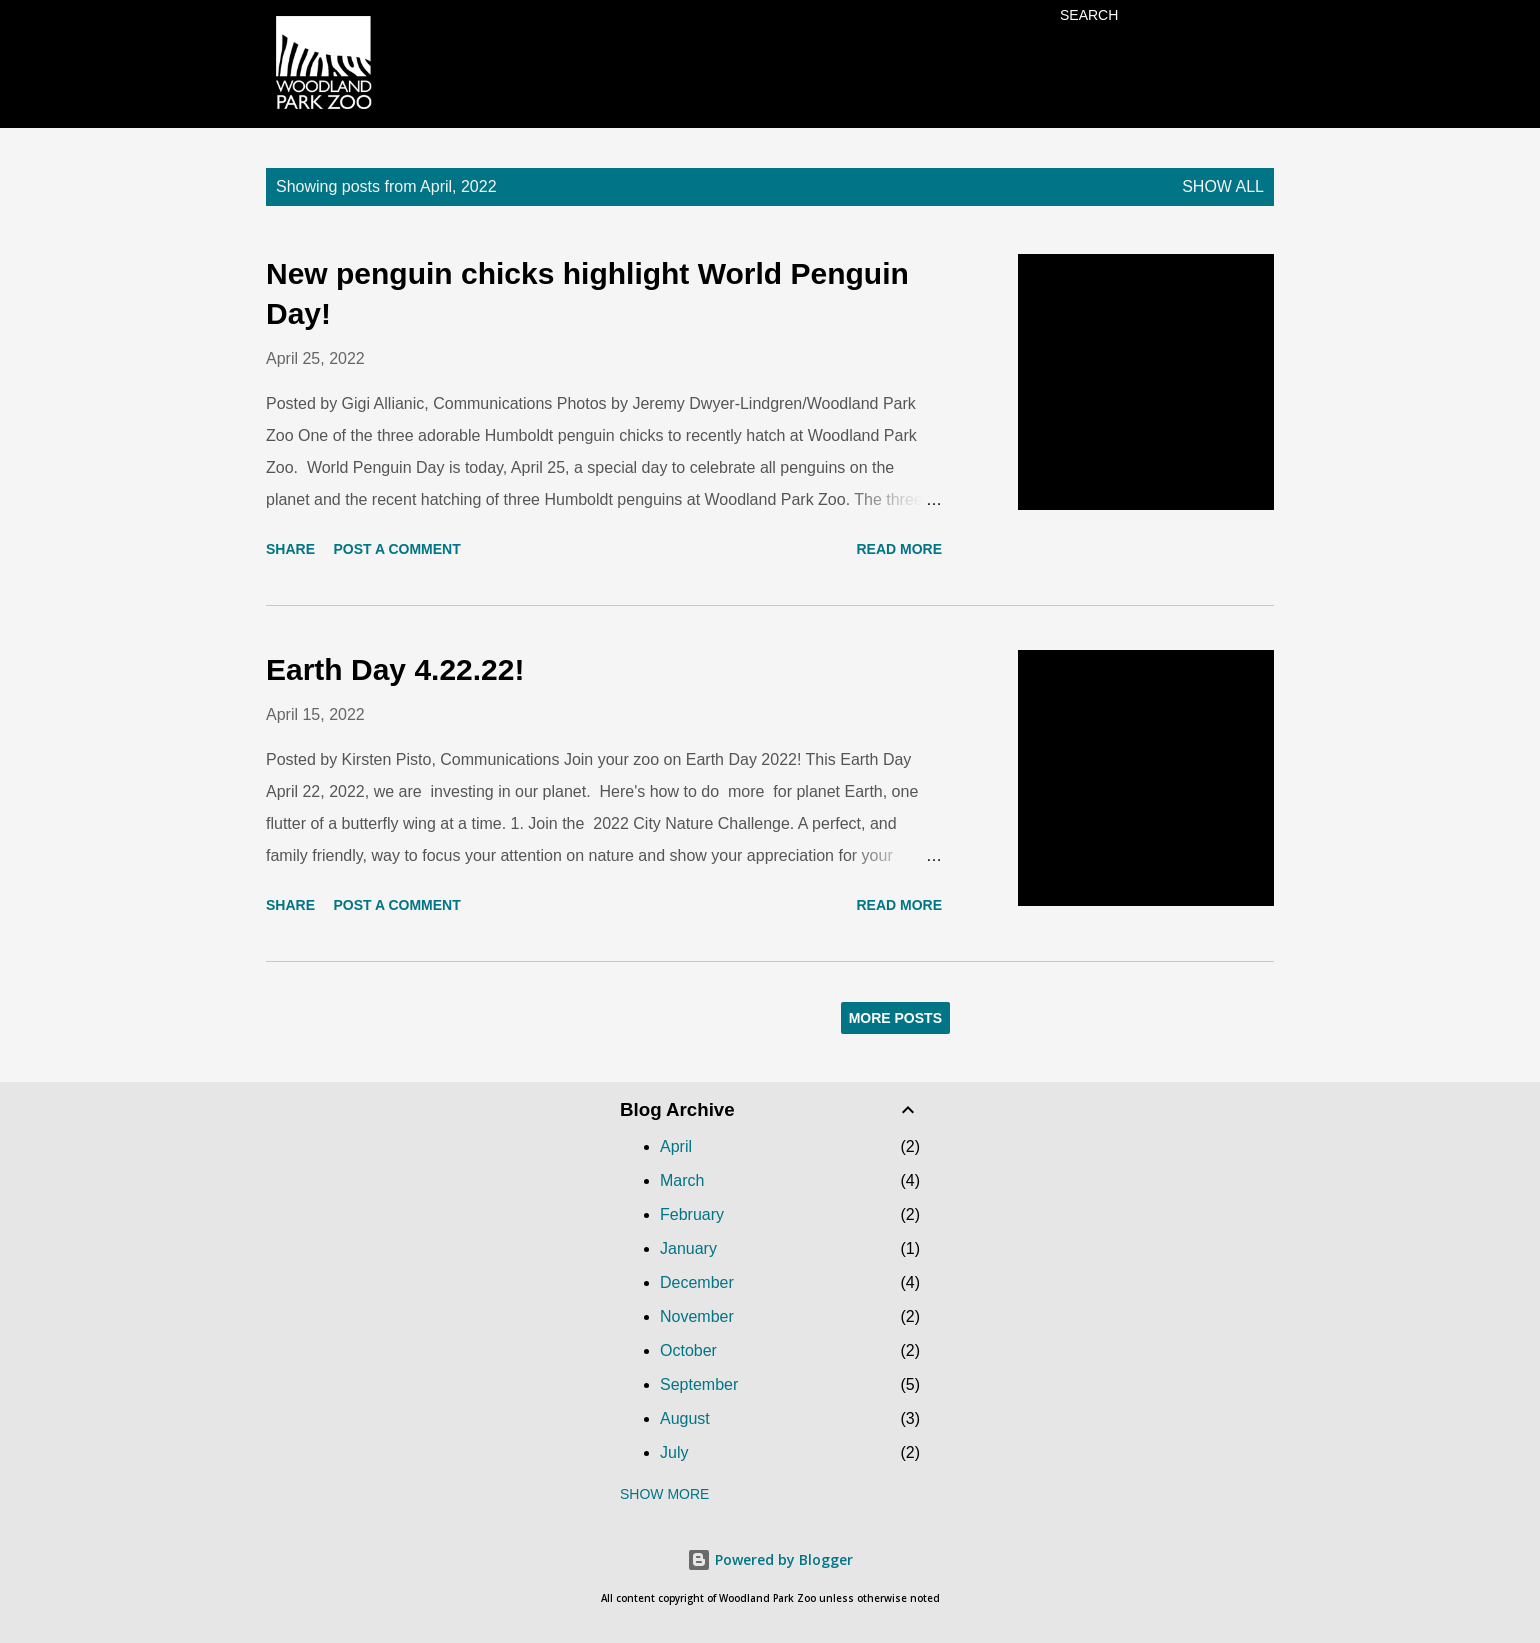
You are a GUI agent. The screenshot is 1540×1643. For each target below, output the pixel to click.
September (699, 1384)
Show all (1223, 186)
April (676, 1146)
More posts (895, 1018)
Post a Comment (396, 549)
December (697, 1282)
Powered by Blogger (770, 1559)
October (688, 1350)
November (697, 1316)
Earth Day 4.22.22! (395, 669)
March (682, 1180)
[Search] (1089, 15)
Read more (899, 549)
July (674, 1452)
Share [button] (290, 549)
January (688, 1248)
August (685, 1418)
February (692, 1214)
